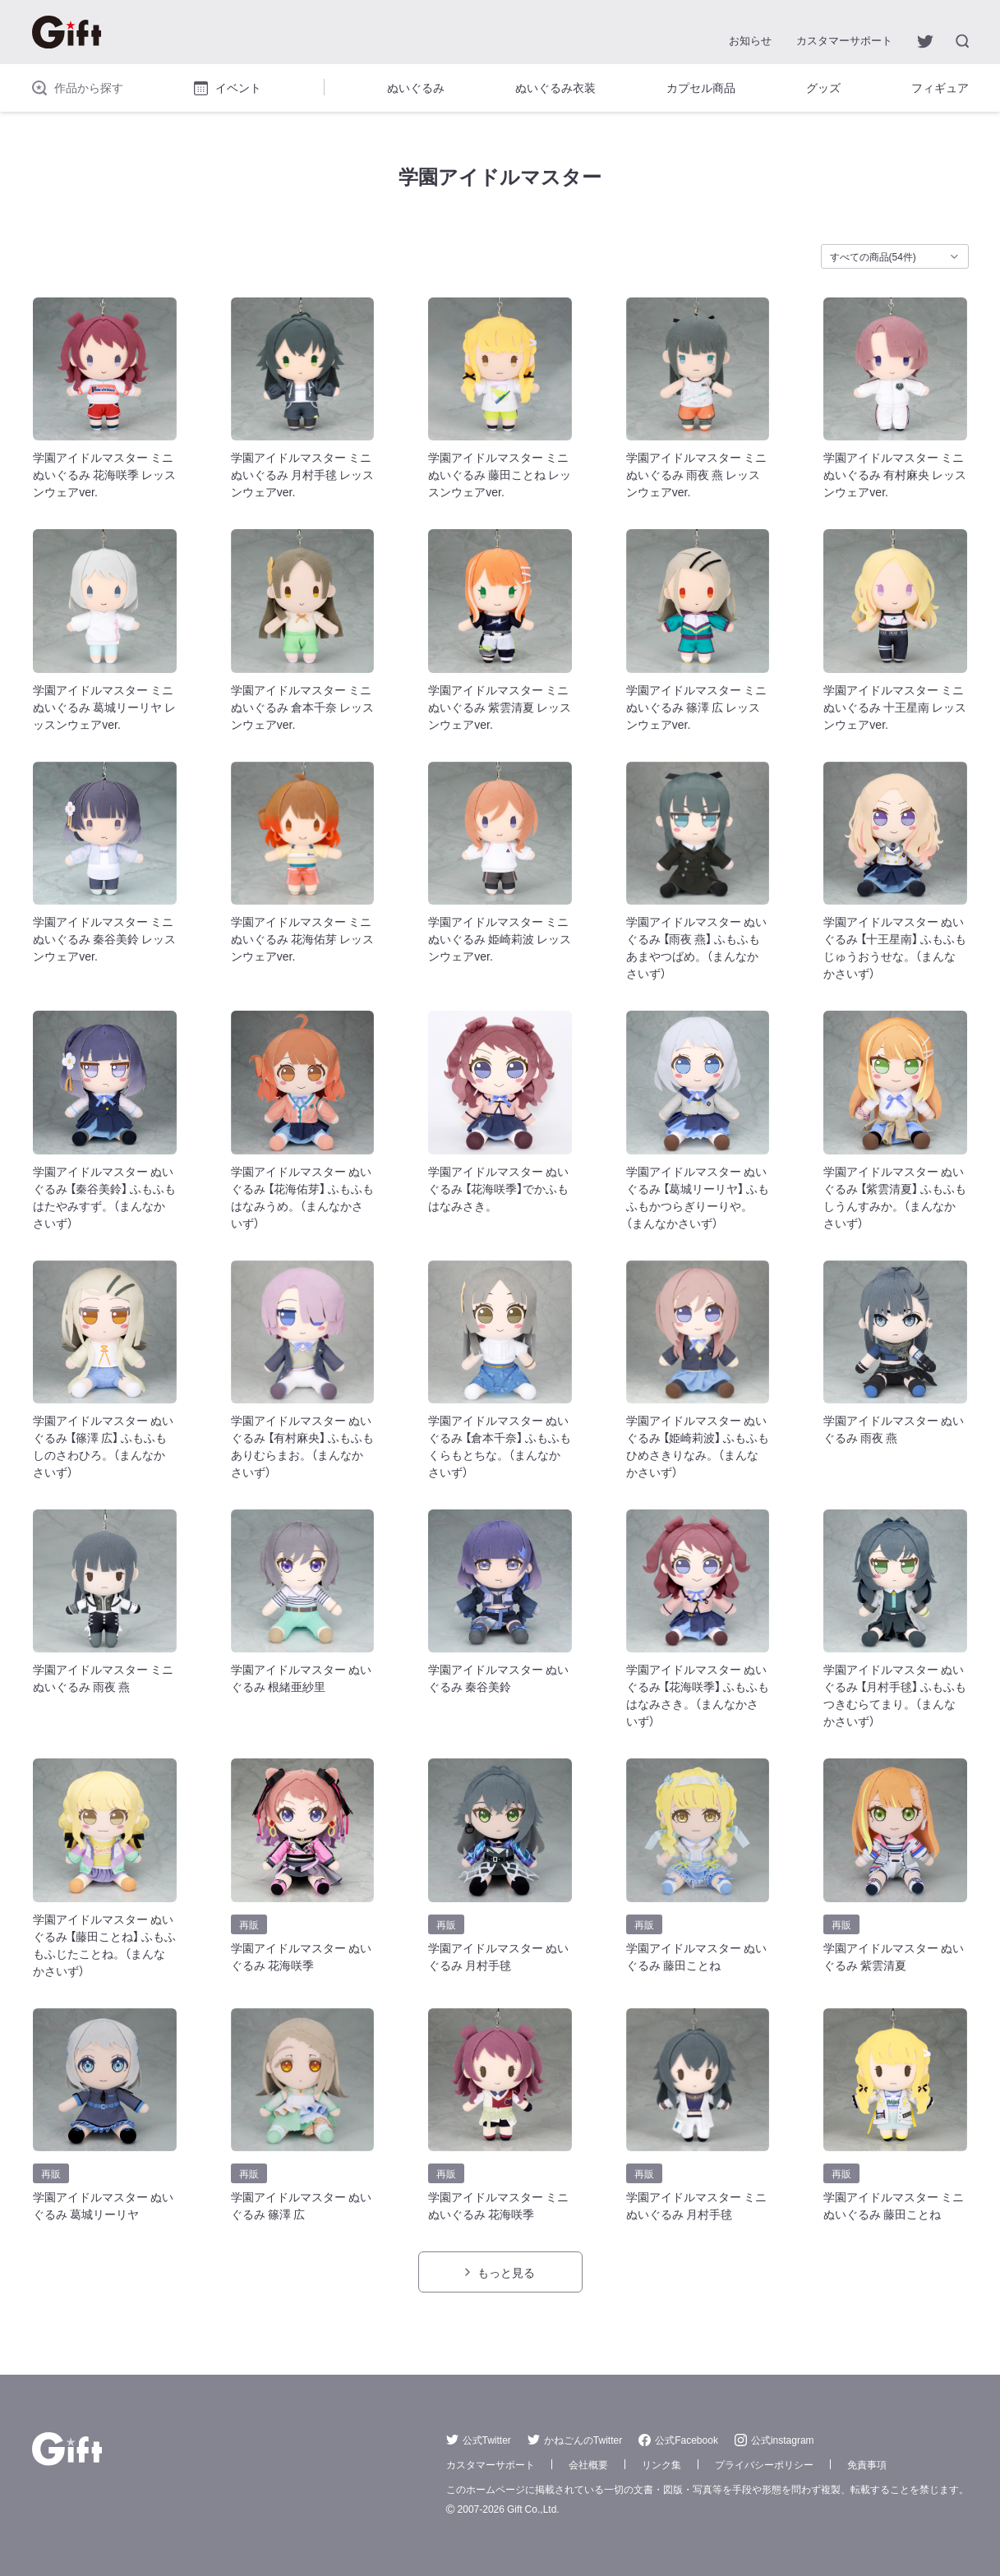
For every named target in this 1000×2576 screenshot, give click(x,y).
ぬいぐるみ (416, 87)
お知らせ (750, 40)
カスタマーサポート (844, 40)
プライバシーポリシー (764, 2464)
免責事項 (867, 2464)
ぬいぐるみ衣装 (555, 87)
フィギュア (940, 87)
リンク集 (661, 2464)
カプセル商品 (700, 87)
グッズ (823, 87)
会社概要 (588, 2464)
